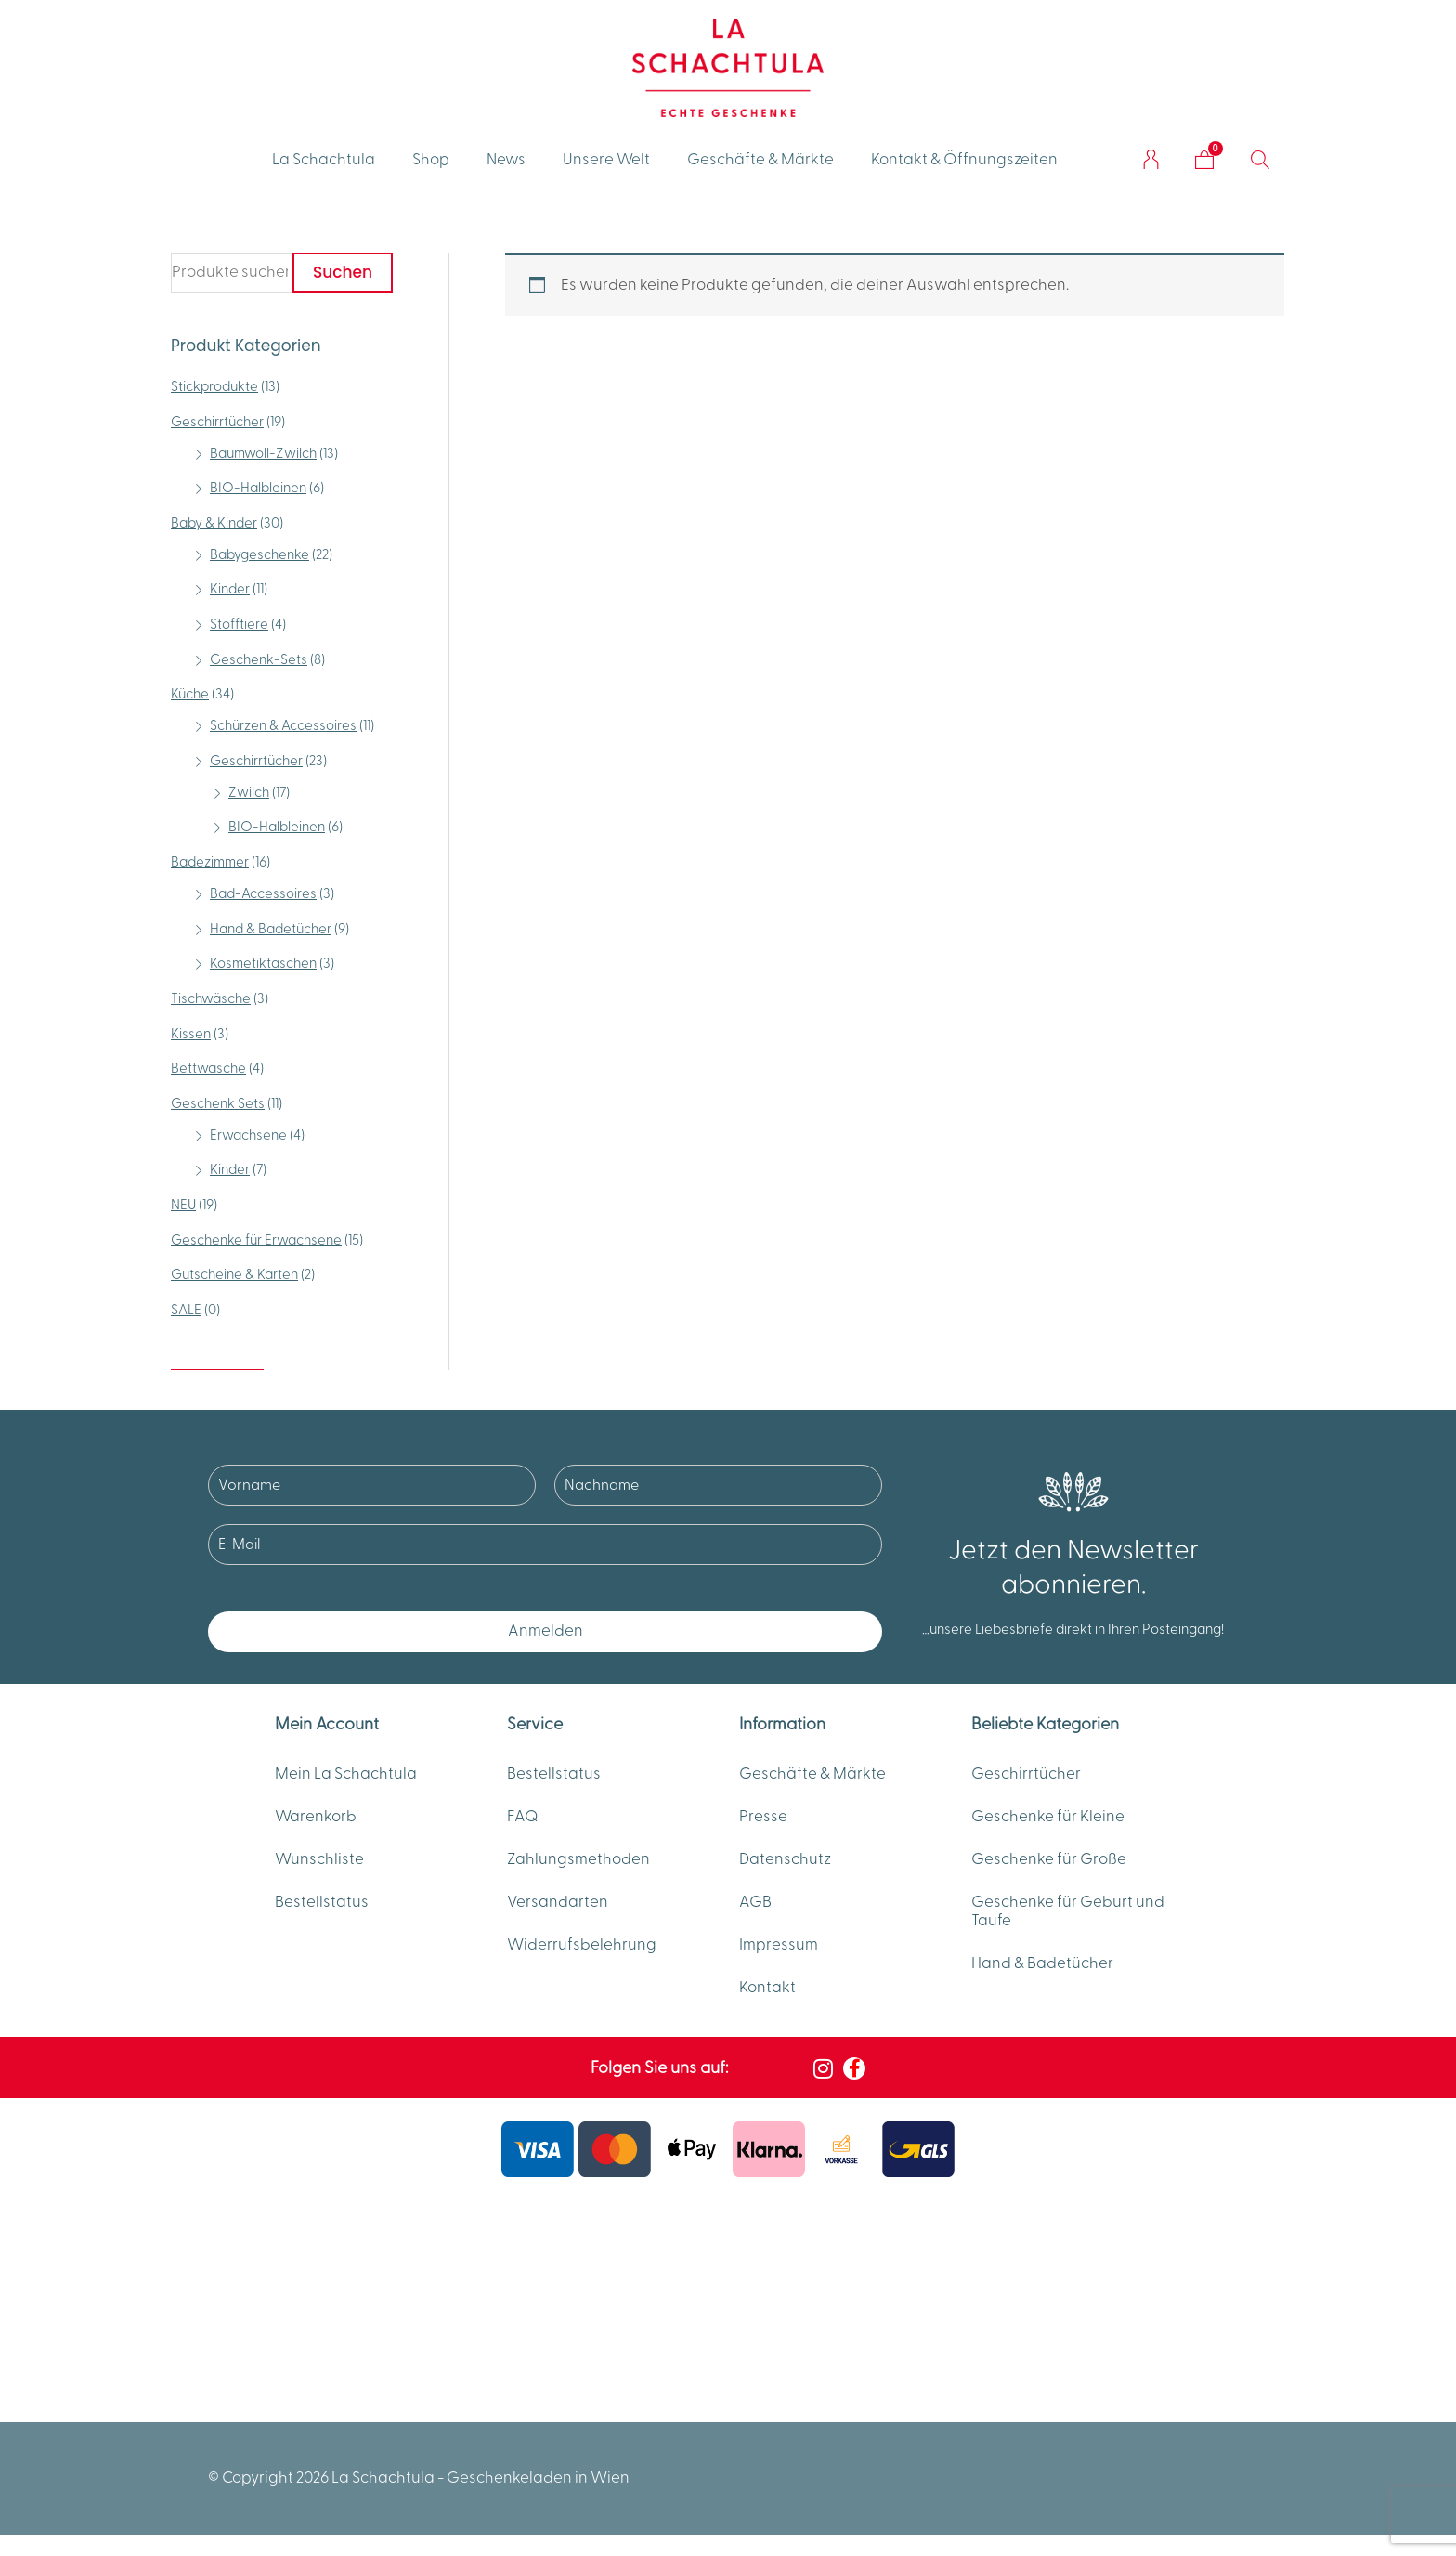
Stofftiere (239, 624)
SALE (186, 1310)
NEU (183, 1205)
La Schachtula (323, 159)
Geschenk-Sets (258, 660)
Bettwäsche (208, 1068)
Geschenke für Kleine (1047, 1816)
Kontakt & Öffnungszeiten (964, 159)
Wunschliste (319, 1859)
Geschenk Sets (218, 1104)
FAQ (523, 1816)
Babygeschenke (259, 555)
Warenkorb (316, 1816)
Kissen (191, 1034)
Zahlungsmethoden (578, 1859)
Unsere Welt (606, 159)
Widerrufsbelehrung (581, 1945)
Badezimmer (210, 862)
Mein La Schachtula (346, 1774)
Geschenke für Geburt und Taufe (1067, 1911)
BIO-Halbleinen (258, 488)
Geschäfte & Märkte (760, 159)
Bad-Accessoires (263, 894)
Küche (190, 694)
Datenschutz (785, 1859)
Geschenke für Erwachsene (256, 1240)
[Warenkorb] (1204, 159)
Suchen (342, 272)
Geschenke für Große (1048, 1859)
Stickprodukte (214, 387)
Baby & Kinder (214, 523)
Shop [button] (430, 159)
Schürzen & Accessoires (283, 726)
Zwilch (248, 793)
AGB (755, 1902)
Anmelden (545, 1631)
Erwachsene (248, 1135)
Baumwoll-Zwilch (263, 454)
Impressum (778, 1945)
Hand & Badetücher (271, 929)
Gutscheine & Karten (234, 1275)
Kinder (230, 589)
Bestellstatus (322, 1902)
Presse (763, 1816)
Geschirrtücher (217, 422)
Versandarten (557, 1902)
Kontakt (767, 1987)
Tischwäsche (211, 999)
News (506, 159)
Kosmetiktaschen (263, 963)
